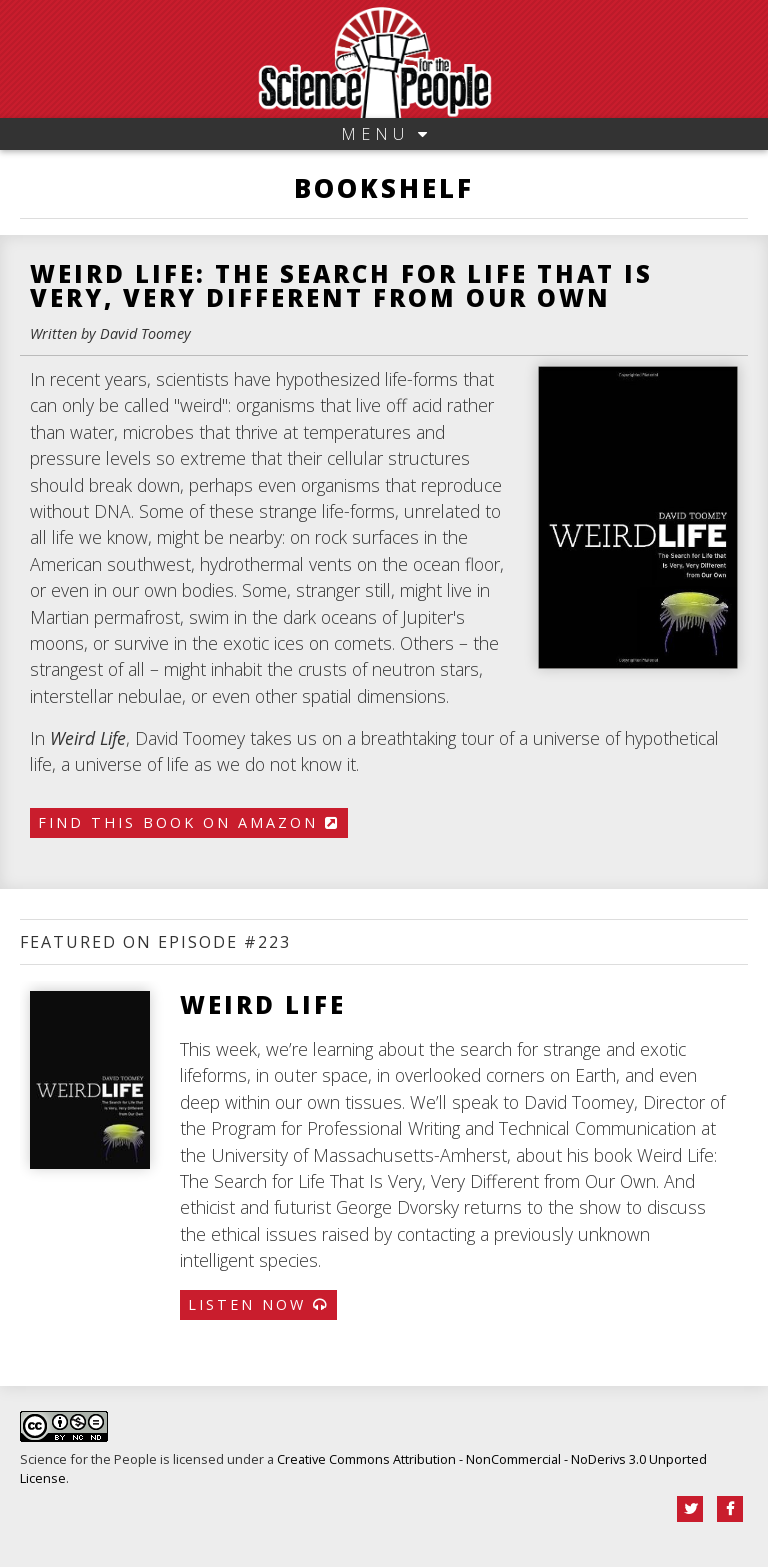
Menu (384, 134)
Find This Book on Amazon (189, 822)
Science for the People (88, 1459)
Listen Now (258, 1304)
